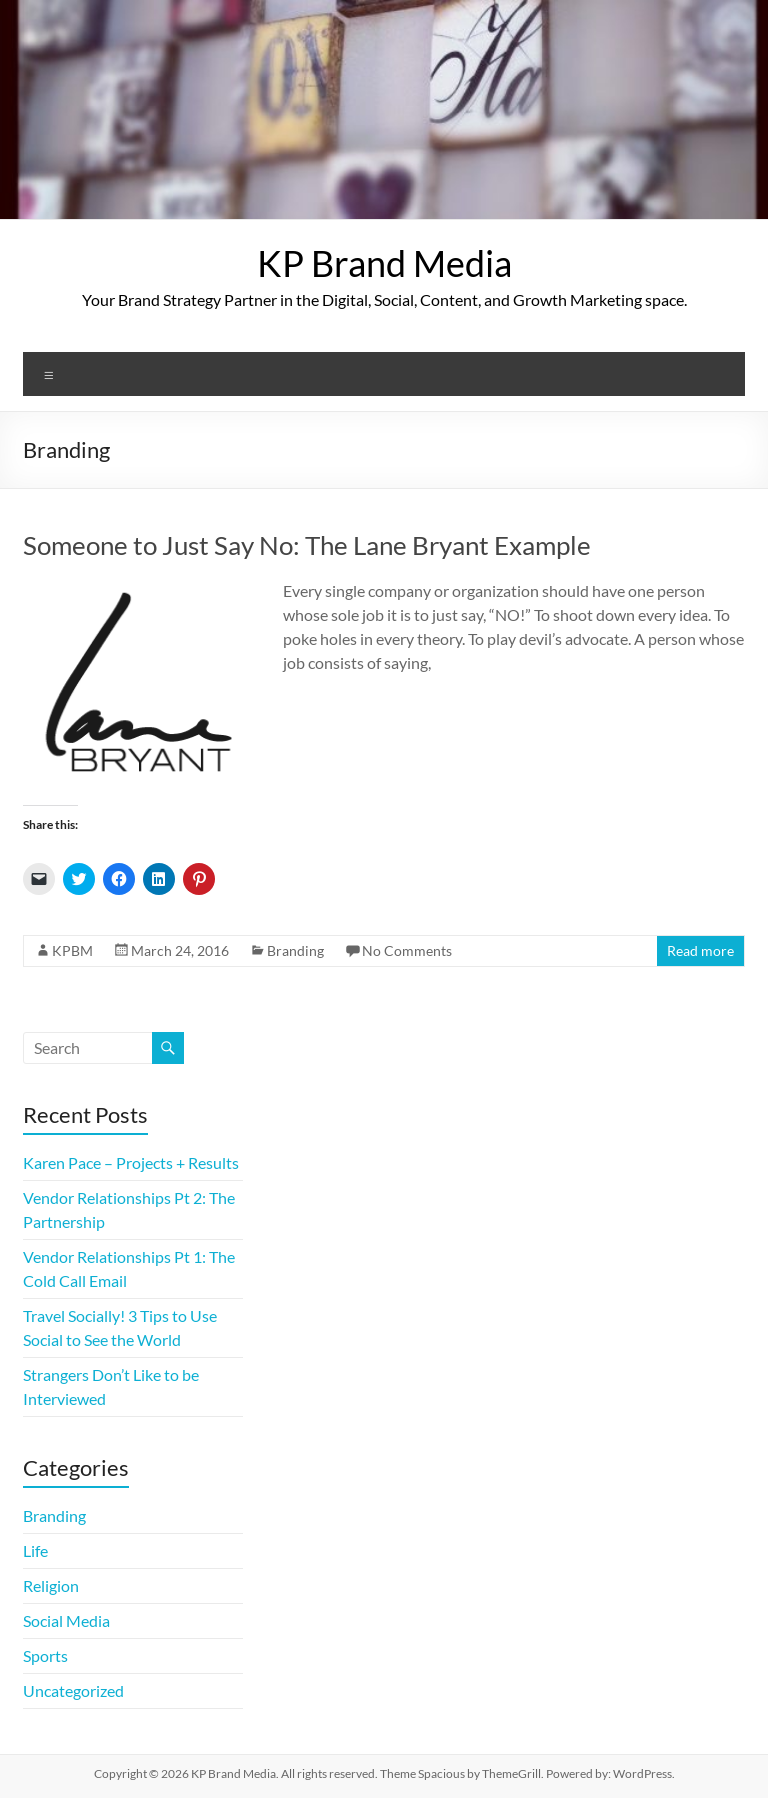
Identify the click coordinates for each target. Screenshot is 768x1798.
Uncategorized (73, 1690)
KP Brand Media (384, 263)
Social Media (66, 1620)
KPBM (72, 950)
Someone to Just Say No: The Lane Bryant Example (307, 545)
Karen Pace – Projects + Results (131, 1162)
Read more (700, 950)
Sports (45, 1655)
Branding (295, 950)
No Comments (407, 950)
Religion (51, 1585)
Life (35, 1550)
